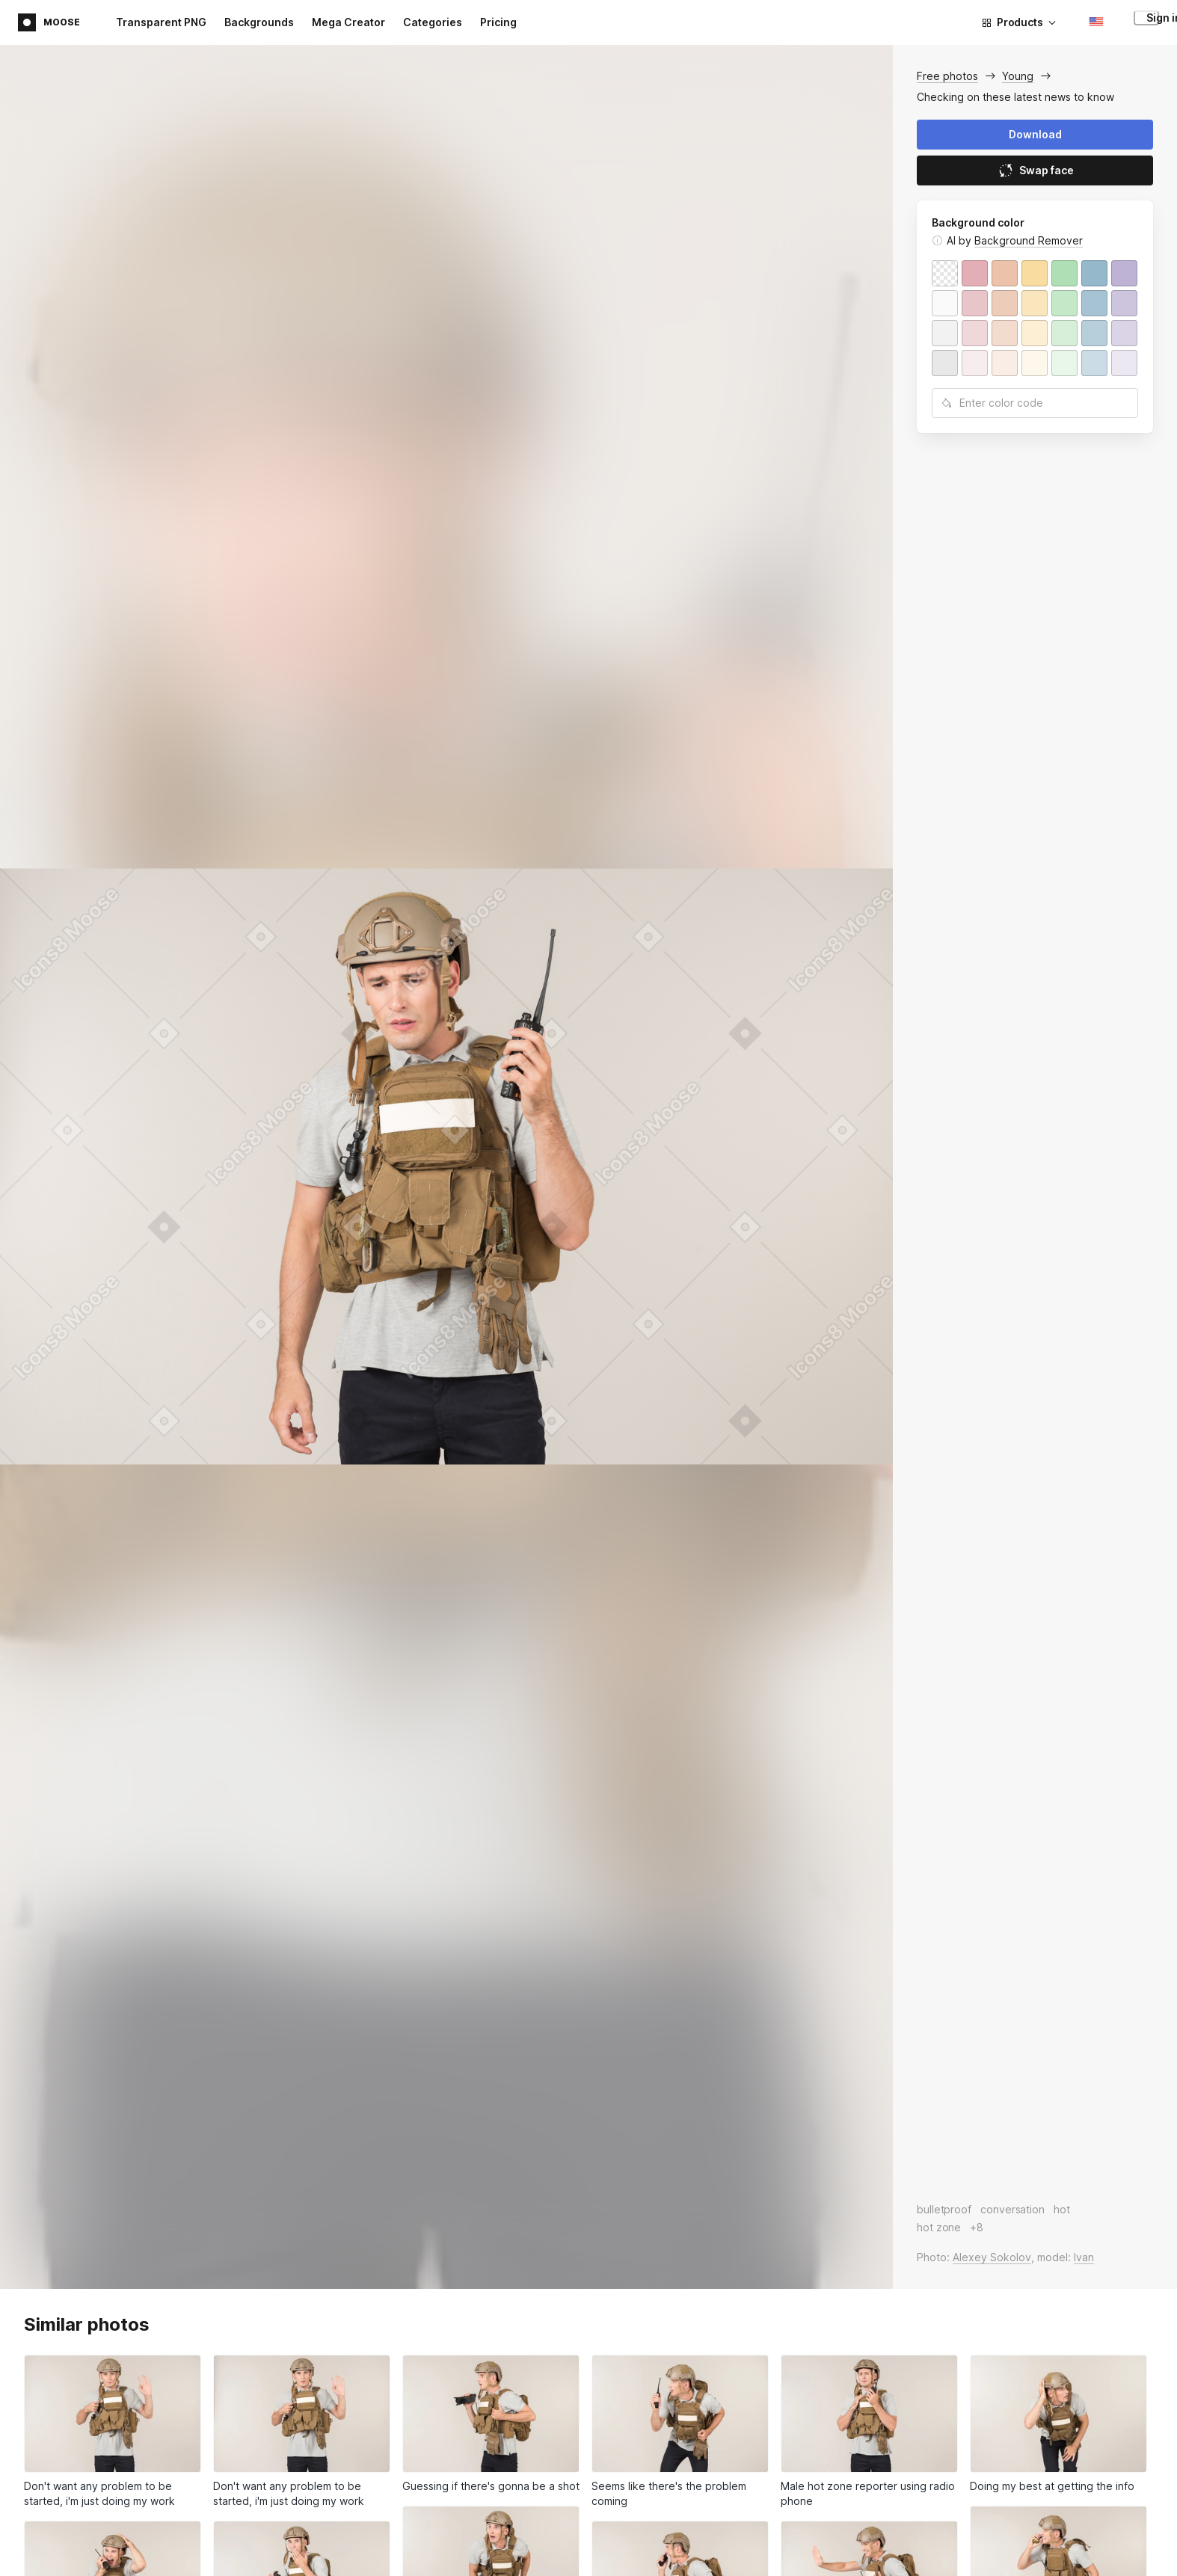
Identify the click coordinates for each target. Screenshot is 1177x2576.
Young (1017, 76)
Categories (432, 22)
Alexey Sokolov (992, 2257)
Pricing (498, 22)
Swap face (1035, 170)
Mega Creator (348, 22)
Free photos (947, 76)
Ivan (1084, 2257)
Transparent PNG (161, 22)
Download (1035, 134)
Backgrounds (259, 22)
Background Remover (1028, 240)
